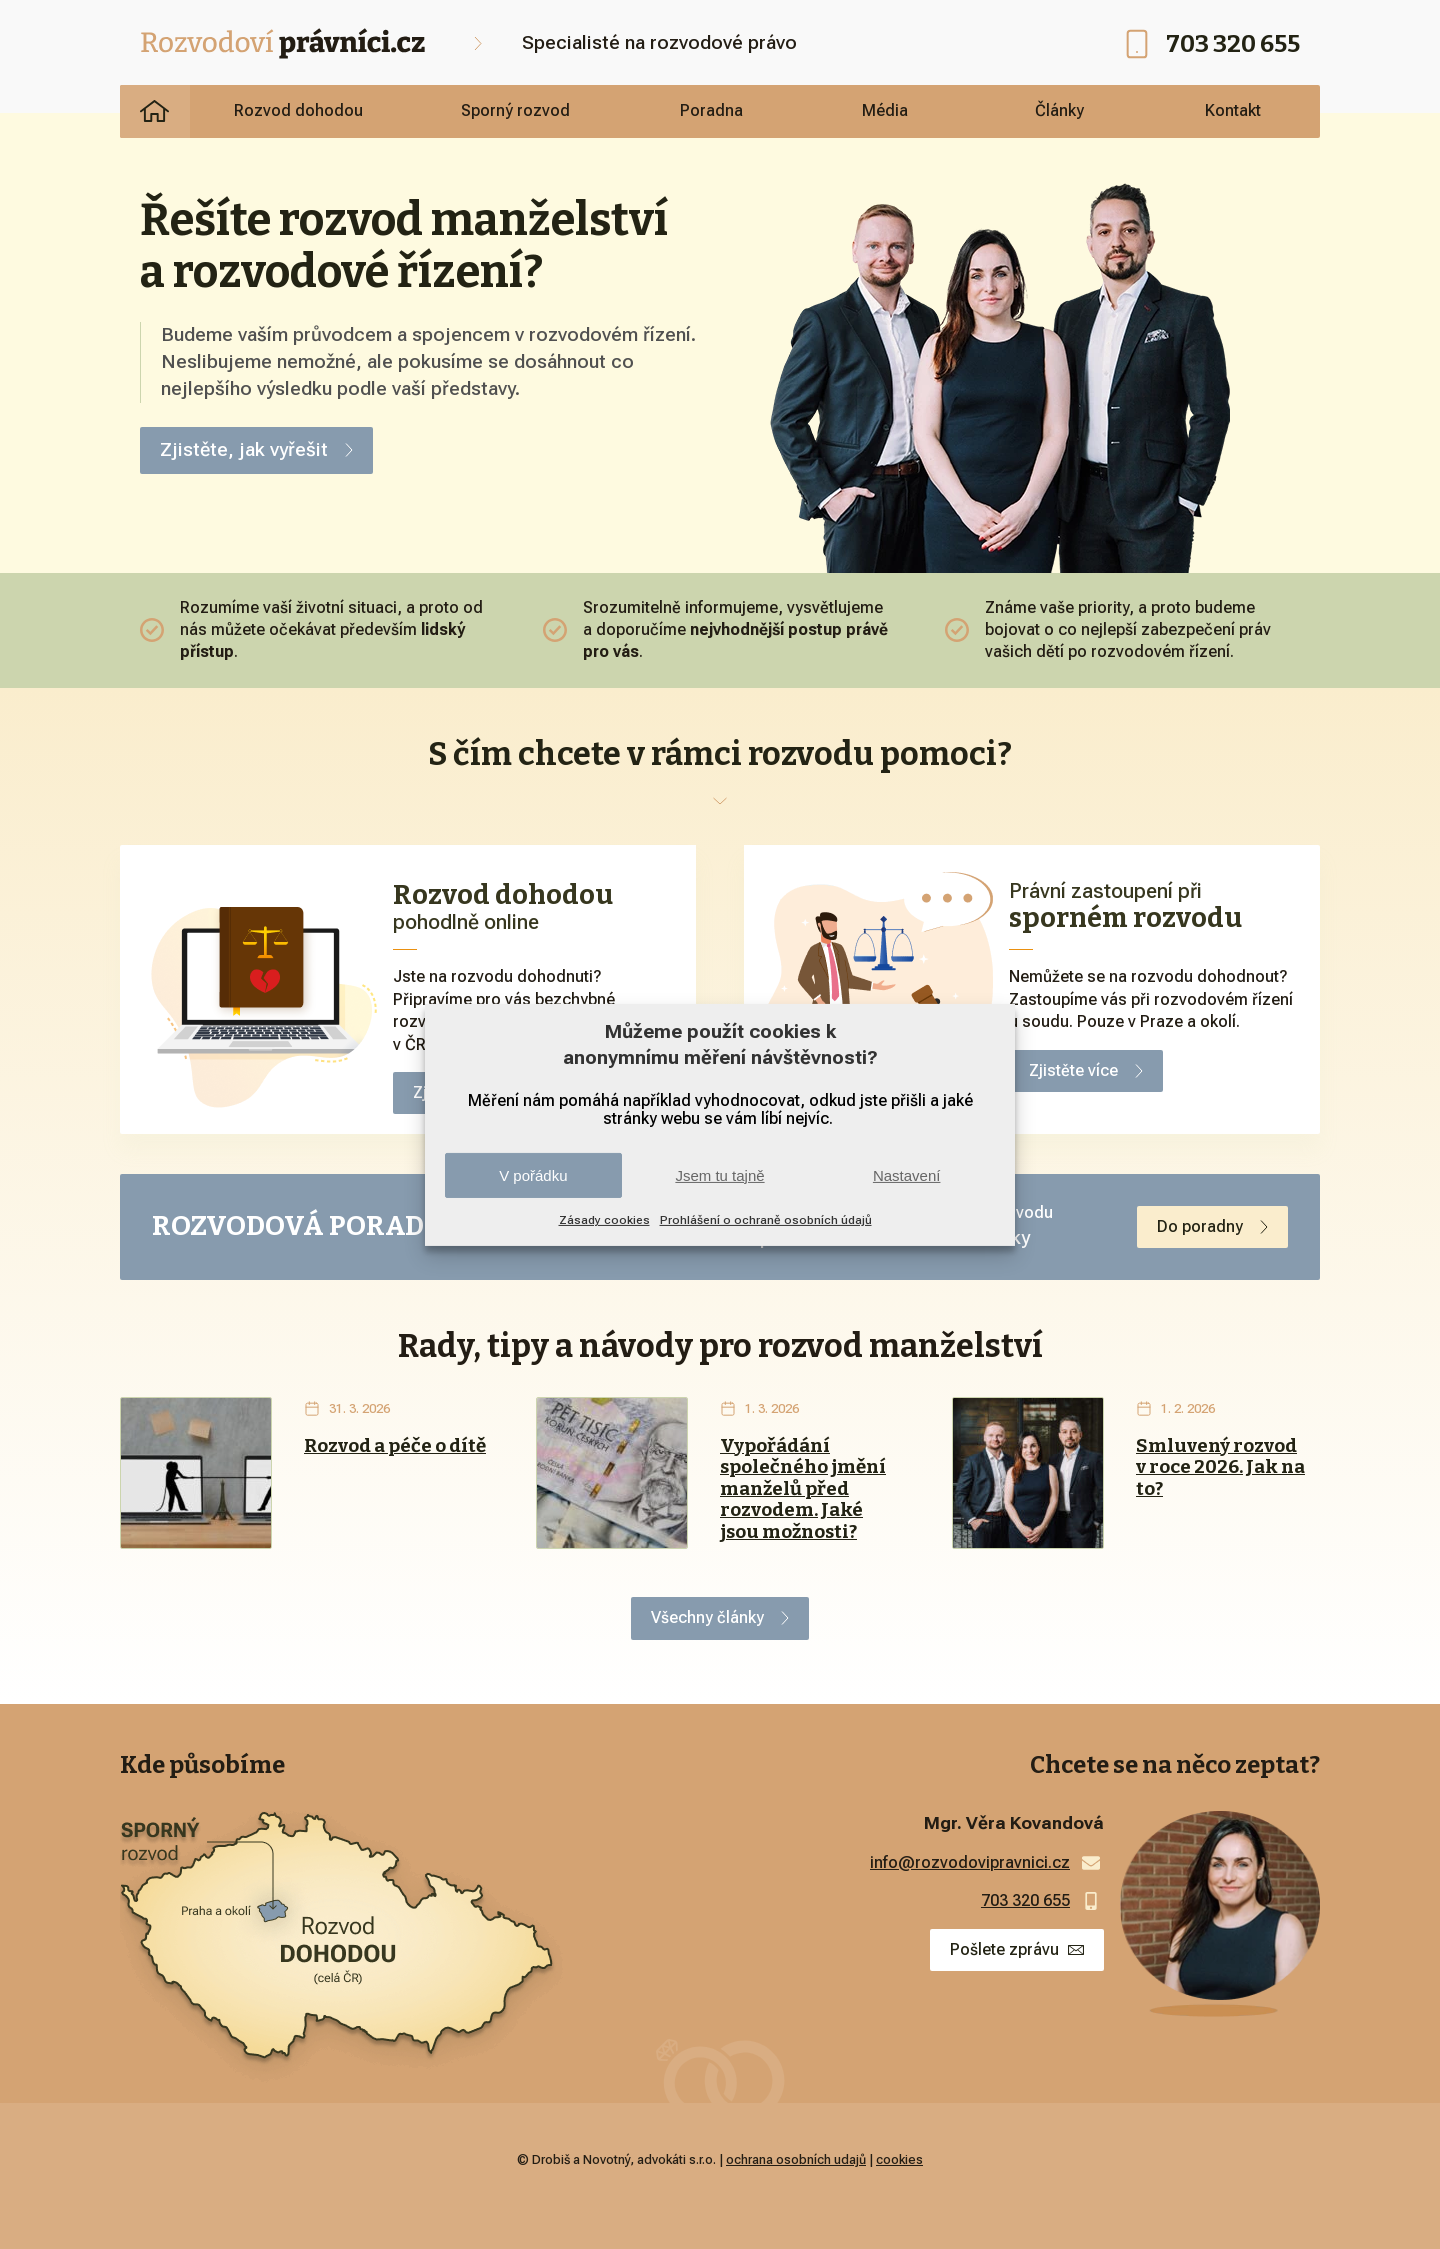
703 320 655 (1233, 44)
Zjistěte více (1073, 1070)
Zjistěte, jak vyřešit (244, 449)
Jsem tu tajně (719, 1175)
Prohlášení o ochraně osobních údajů (766, 1220)
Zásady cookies (604, 1220)
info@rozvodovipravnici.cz (970, 1862)
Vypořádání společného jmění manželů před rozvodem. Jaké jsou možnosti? (803, 1489)
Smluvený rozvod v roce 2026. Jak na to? (1220, 1468)
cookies (899, 2159)
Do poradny (1200, 1226)
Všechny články (707, 1617)
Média (885, 110)
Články (1059, 110)
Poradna (711, 110)
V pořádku (533, 1175)
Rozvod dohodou (298, 110)
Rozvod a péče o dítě (395, 1446)
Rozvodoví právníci (155, 111)
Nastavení (907, 1175)
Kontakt (1233, 110)
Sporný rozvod (515, 110)
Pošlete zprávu (1004, 1949)
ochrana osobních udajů (796, 2159)
